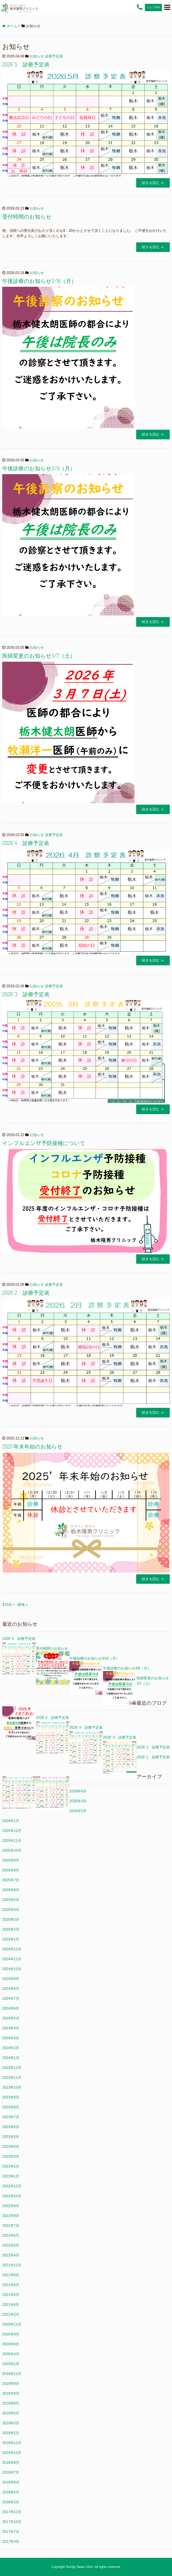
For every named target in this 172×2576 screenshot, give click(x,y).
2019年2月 (10, 2433)
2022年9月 (10, 2206)
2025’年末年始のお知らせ (32, 1446)
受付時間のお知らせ (27, 216)
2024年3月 (10, 2038)
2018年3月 (10, 2502)
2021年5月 (10, 2295)
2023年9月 (10, 2097)
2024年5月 (10, 2018)
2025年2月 (10, 1929)
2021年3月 (10, 2314)
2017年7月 (10, 2532)
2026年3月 (78, 1801)
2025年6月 (10, 1890)
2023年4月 (10, 2147)
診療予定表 (54, 56)
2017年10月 (11, 2522)
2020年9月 (10, 2334)
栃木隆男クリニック (24, 8)
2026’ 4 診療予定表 (25, 842)
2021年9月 (10, 2275)
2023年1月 (10, 2176)
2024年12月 (11, 1949)
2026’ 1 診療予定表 (153, 1757)
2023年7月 (10, 2117)
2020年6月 (10, 2344)
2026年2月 (78, 1811)
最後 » (23, 1604)
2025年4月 (10, 1910)
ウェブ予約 (153, 7)
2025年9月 (10, 1860)
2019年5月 (10, 2413)
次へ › (13, 1604)
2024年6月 (10, 2008)
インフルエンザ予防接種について (43, 1142)
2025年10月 (11, 1850)
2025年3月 (10, 1919)
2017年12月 (11, 2512)
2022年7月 (10, 2226)
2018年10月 (11, 2453)
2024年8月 (10, 1989)
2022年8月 (10, 2216)
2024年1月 (10, 2058)
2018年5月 (10, 2492)
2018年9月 (10, 2462)
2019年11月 (11, 2374)
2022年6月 (10, 2235)
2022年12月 (11, 2186)
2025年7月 (10, 1880)
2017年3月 (10, 2541)
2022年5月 (10, 2245)
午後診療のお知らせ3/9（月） (38, 468)
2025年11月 (11, 1840)
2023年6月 (10, 2127)
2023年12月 (11, 2068)
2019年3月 (10, 2423)
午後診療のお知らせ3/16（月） (39, 280)
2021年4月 (10, 2305)
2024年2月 (10, 2048)
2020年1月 (10, 2364)
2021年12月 (11, 2265)
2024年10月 (11, 1969)
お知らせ (37, 56)
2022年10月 (11, 2196)
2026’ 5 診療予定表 (25, 64)
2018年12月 (11, 2443)
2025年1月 (10, 1939)
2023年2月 (10, 2166)
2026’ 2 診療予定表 (25, 1292)
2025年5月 (10, 1900)
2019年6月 (10, 2403)
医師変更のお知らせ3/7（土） (38, 655)
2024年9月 (10, 1979)
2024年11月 (11, 1959)
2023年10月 (11, 2087)
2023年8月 (10, 2107)
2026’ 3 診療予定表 (25, 994)
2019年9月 (10, 2383)
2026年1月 (10, 1821)
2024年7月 (10, 1998)
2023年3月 (10, 2156)
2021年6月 (10, 2285)
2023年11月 (11, 2077)
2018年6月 (10, 2482)
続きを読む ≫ (153, 183)
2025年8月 (10, 1870)
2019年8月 (10, 2393)
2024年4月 (10, 2028)
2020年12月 (11, 2324)
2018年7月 (10, 2472)
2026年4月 (78, 1791)
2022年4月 (10, 2255)
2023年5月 (10, 2137)
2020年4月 (10, 2354)
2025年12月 (11, 1831)
